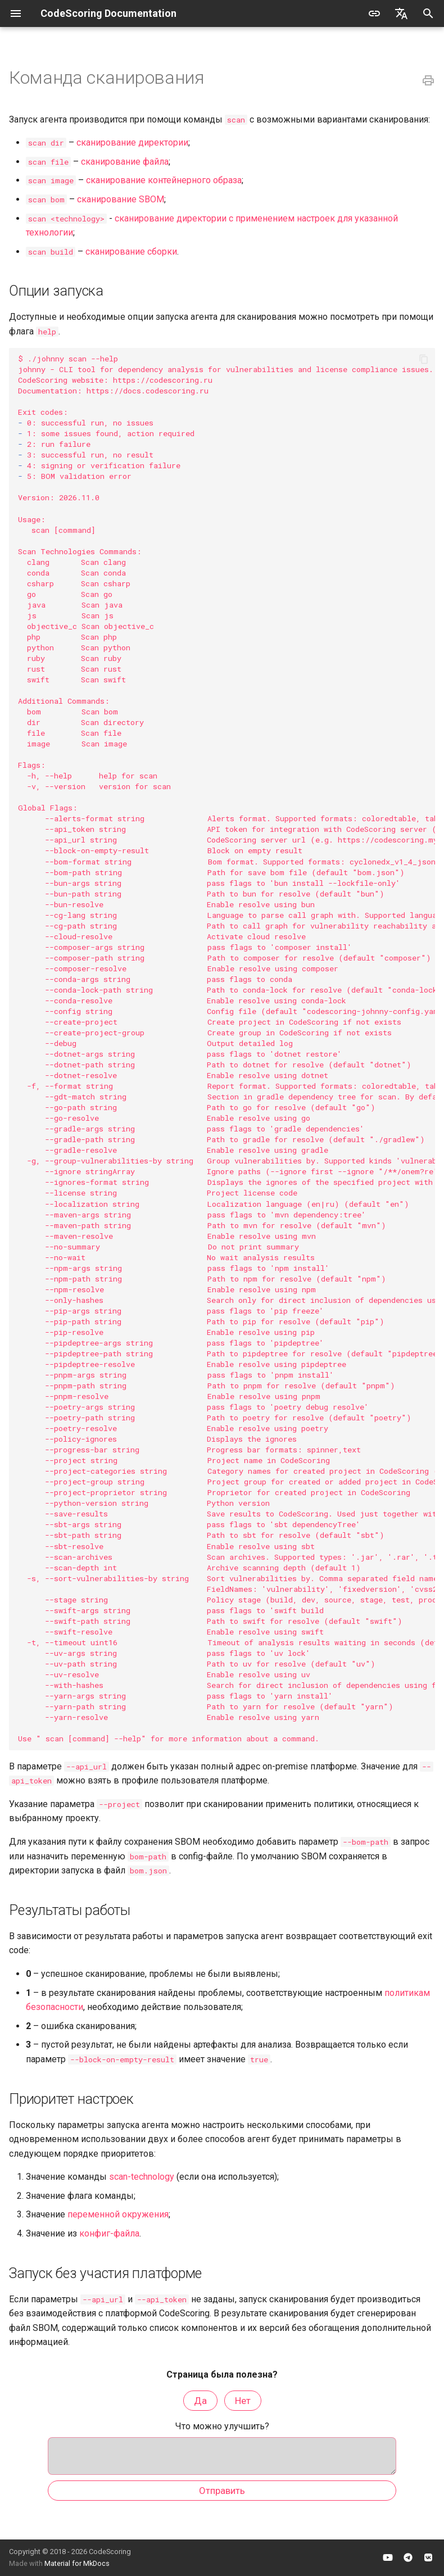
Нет (243, 2400)
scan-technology (141, 2176)
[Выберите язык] (401, 13)
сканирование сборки (131, 251)
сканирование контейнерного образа (164, 180)
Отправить (222, 2495)
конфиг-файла (109, 2233)
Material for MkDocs (77, 2563)
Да (200, 2400)
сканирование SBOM (120, 199)
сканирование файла (125, 161)
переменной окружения (118, 2214)
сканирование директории (132, 142)
